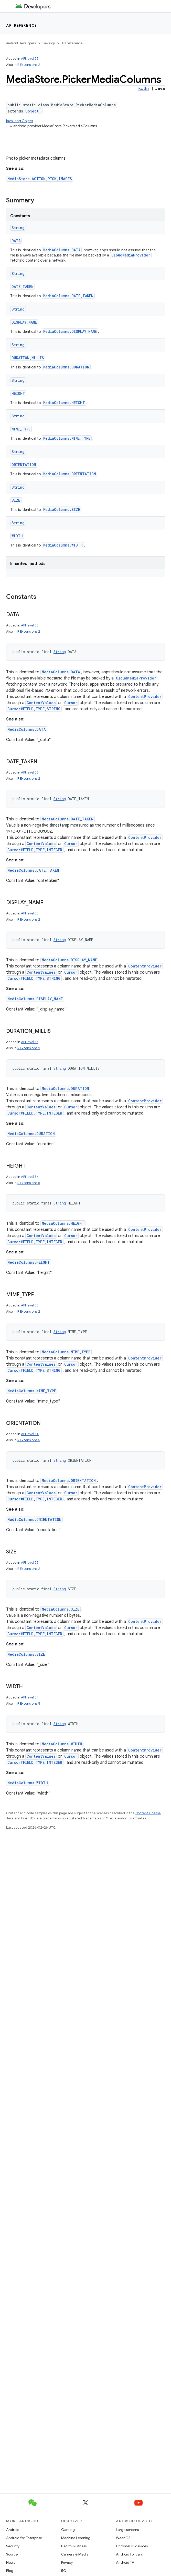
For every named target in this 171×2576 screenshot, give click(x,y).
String (18, 227)
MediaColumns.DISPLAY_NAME (70, 331)
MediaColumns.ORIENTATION (69, 473)
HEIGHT (18, 393)
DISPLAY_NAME (24, 322)
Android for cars (129, 2554)
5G (63, 2570)
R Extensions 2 (28, 65)
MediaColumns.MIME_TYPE (66, 438)
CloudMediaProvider (130, 255)
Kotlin (143, 88)
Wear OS (123, 2538)
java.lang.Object (19, 121)
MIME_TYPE (21, 429)
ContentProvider (145, 696)
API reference (21, 25)
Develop (48, 43)
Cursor (70, 702)
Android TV (125, 2562)
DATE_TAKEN (23, 286)
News (10, 2562)
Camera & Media (75, 2554)
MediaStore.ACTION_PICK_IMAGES (39, 178)
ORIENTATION (24, 464)
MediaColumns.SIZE (61, 509)
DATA (16, 240)
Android (12, 2529)
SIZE (16, 500)
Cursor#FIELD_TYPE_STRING (33, 708)
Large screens (127, 2529)
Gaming (68, 2529)
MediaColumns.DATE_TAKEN (68, 295)
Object (32, 111)
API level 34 (30, 1176)
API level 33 (29, 58)
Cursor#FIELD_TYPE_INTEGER (34, 849)
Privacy (67, 2562)
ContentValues (41, 702)
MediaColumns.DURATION (66, 367)
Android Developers (21, 43)
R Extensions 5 (28, 1183)
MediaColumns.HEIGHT (64, 402)
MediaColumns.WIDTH (63, 545)
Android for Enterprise (24, 2538)
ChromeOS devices (132, 2546)
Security (12, 2546)
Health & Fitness (74, 2546)
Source (12, 2554)
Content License (148, 1813)
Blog (9, 2570)
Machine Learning (75, 2538)
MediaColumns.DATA (61, 250)
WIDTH (17, 535)
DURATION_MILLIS (28, 357)
